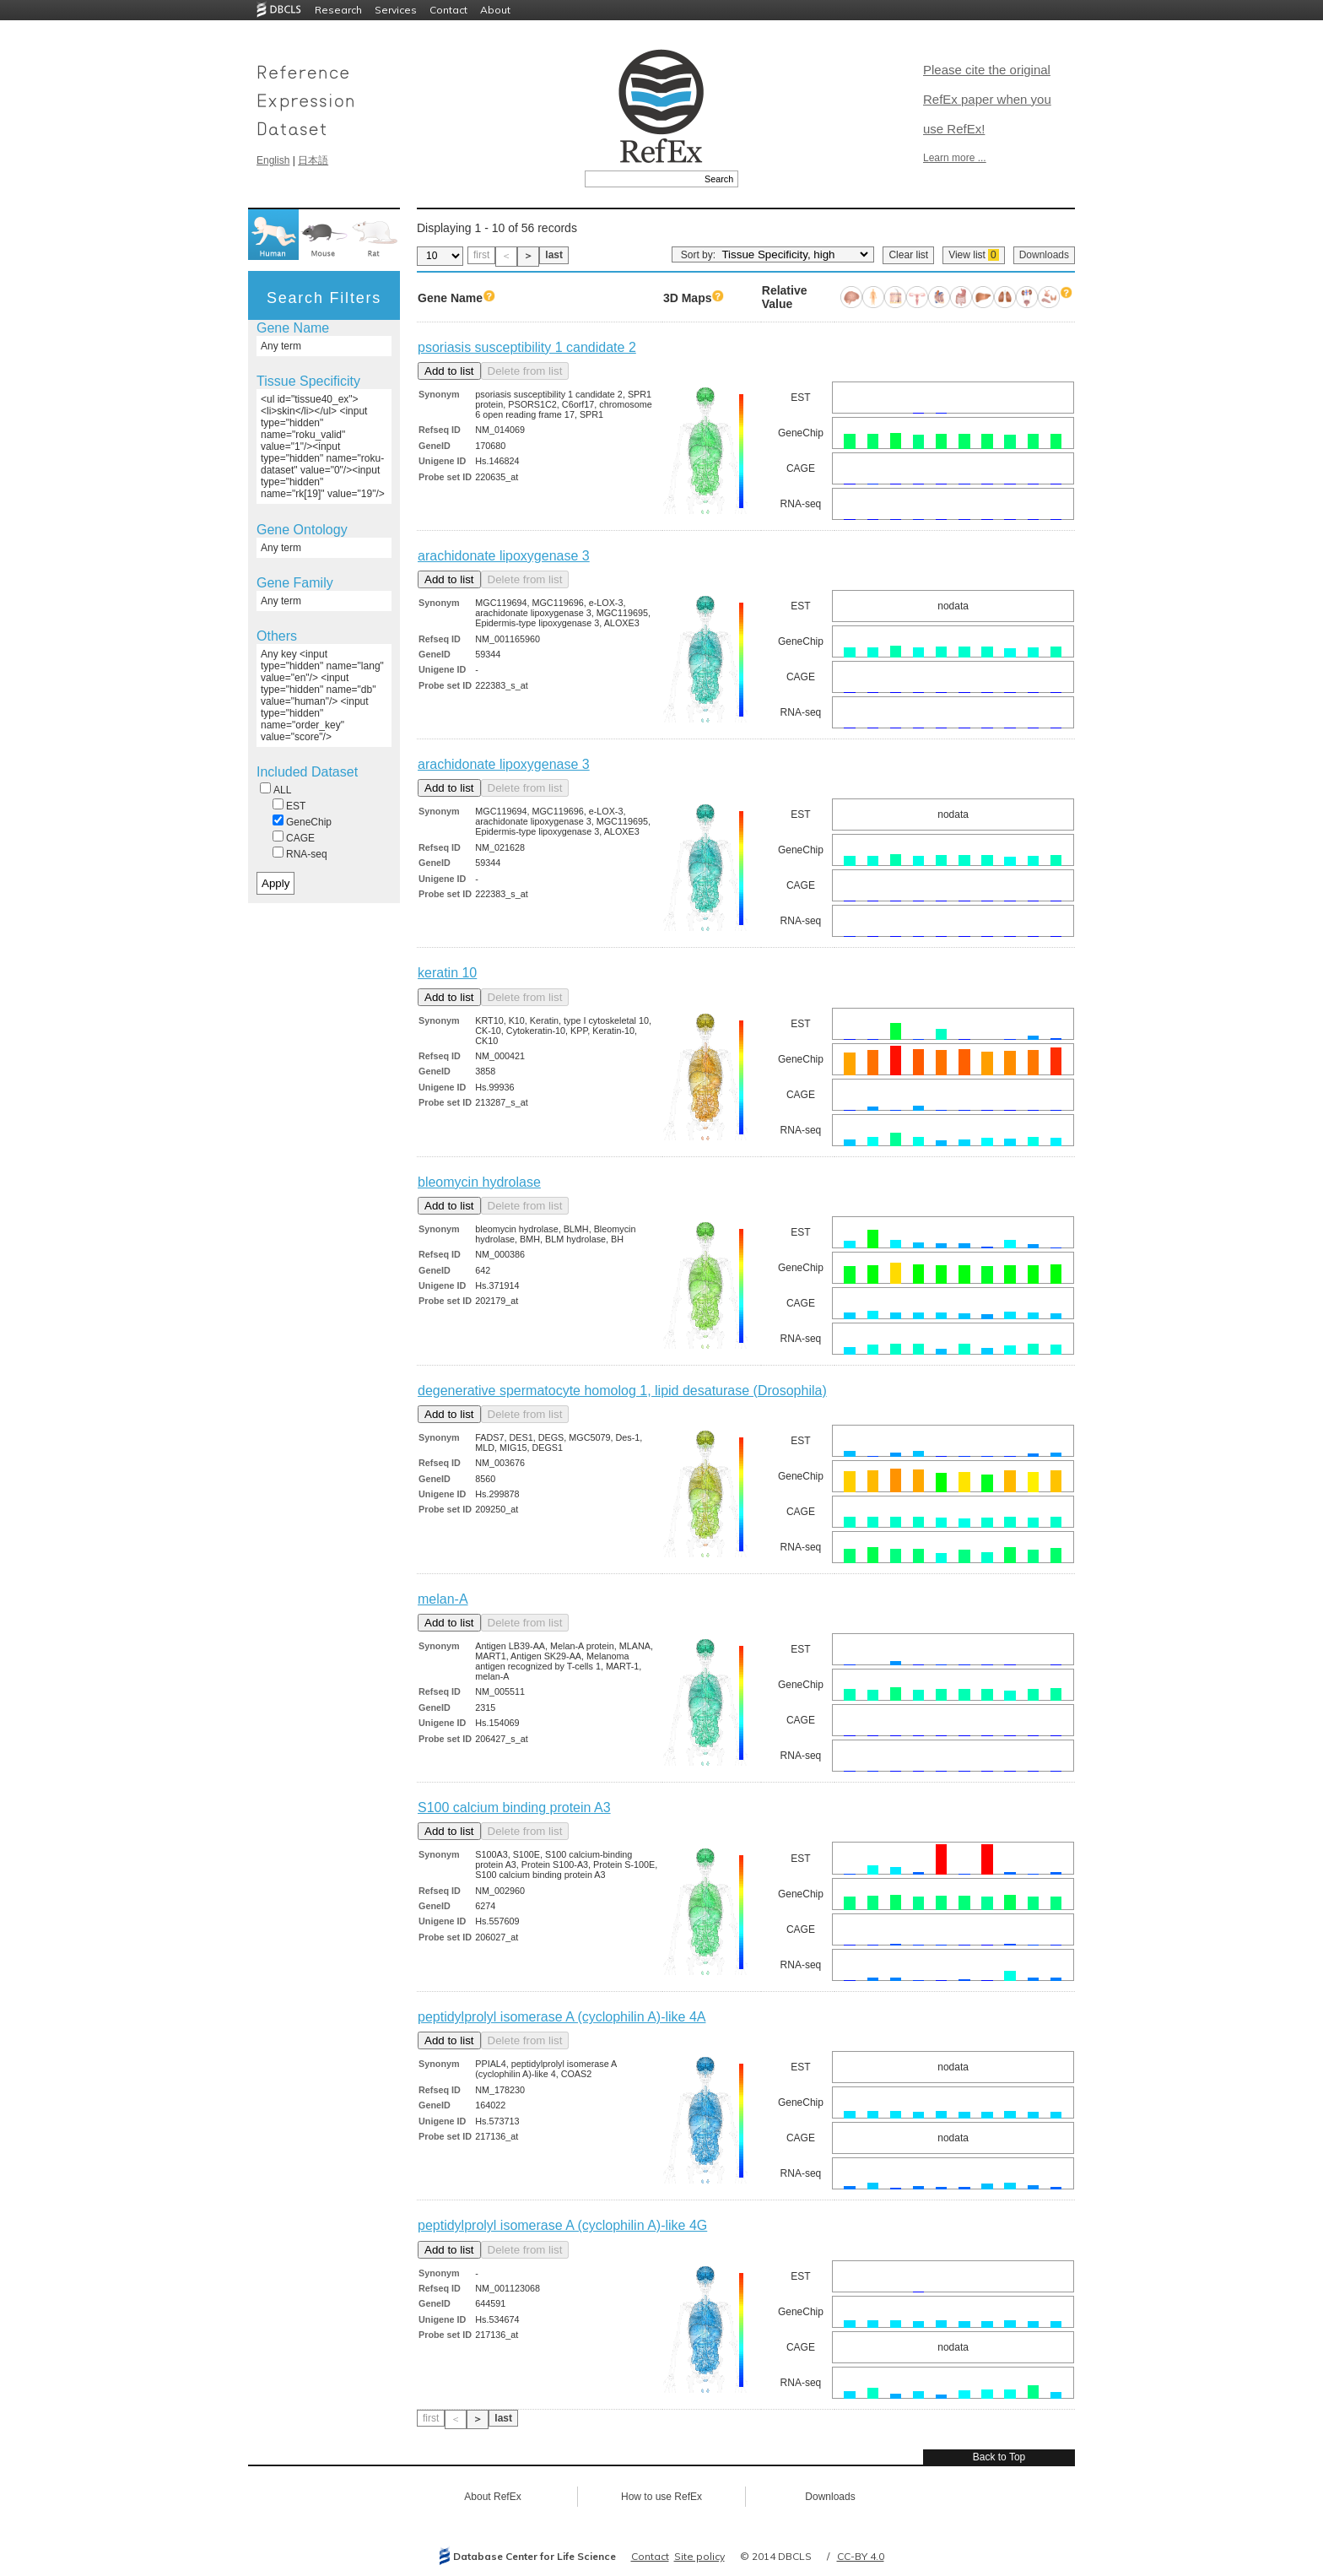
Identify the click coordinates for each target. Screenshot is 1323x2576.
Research (338, 9)
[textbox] (642, 179)
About (495, 9)
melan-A (443, 1599)
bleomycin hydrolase (479, 1182)
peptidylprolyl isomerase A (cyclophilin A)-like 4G (562, 2225)
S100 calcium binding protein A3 (514, 1807)
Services (396, 9)
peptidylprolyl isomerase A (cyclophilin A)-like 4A (561, 2017)
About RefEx (492, 2497)
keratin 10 (447, 973)
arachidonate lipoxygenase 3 (504, 556)
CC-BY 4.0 (860, 2556)
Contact (448, 9)
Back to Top (999, 2457)
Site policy (699, 2556)
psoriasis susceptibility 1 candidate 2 (527, 347)
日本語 (313, 160)
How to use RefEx (661, 2497)
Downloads (1044, 255)
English (272, 160)
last (554, 255)
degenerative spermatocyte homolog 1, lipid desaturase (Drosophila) (622, 1390)
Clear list (908, 255)
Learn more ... (954, 158)
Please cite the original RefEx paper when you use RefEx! (987, 99)
